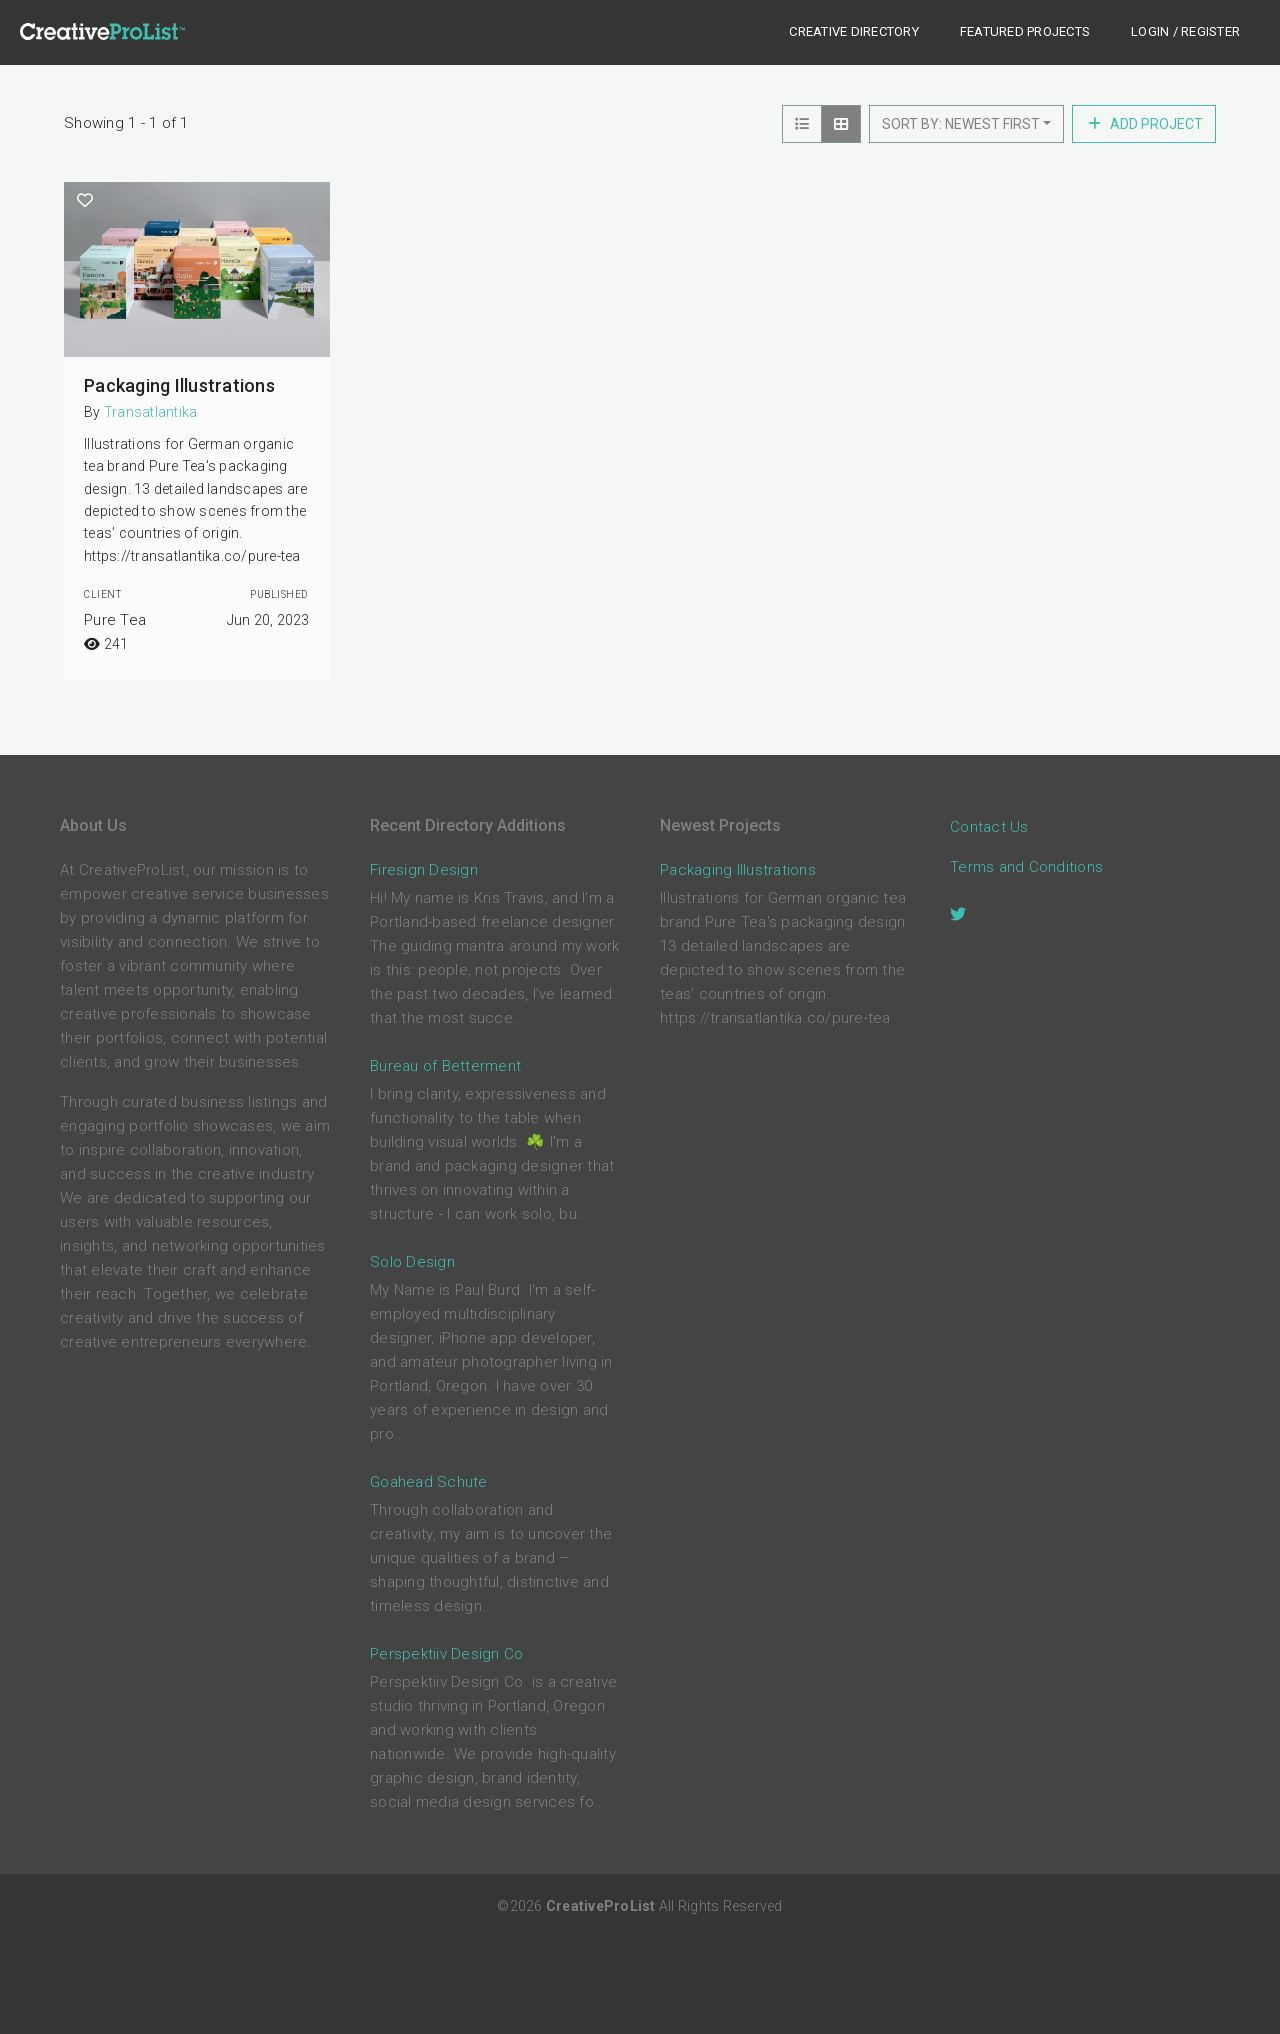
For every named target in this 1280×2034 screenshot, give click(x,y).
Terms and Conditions (1026, 868)
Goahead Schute (429, 1482)
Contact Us (989, 828)
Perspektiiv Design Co (446, 1654)
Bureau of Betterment (445, 1066)
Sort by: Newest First (961, 124)
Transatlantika (151, 412)
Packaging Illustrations (179, 385)
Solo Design (412, 1262)
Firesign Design (424, 870)
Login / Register (1185, 31)
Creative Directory (854, 31)
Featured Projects (1025, 31)
